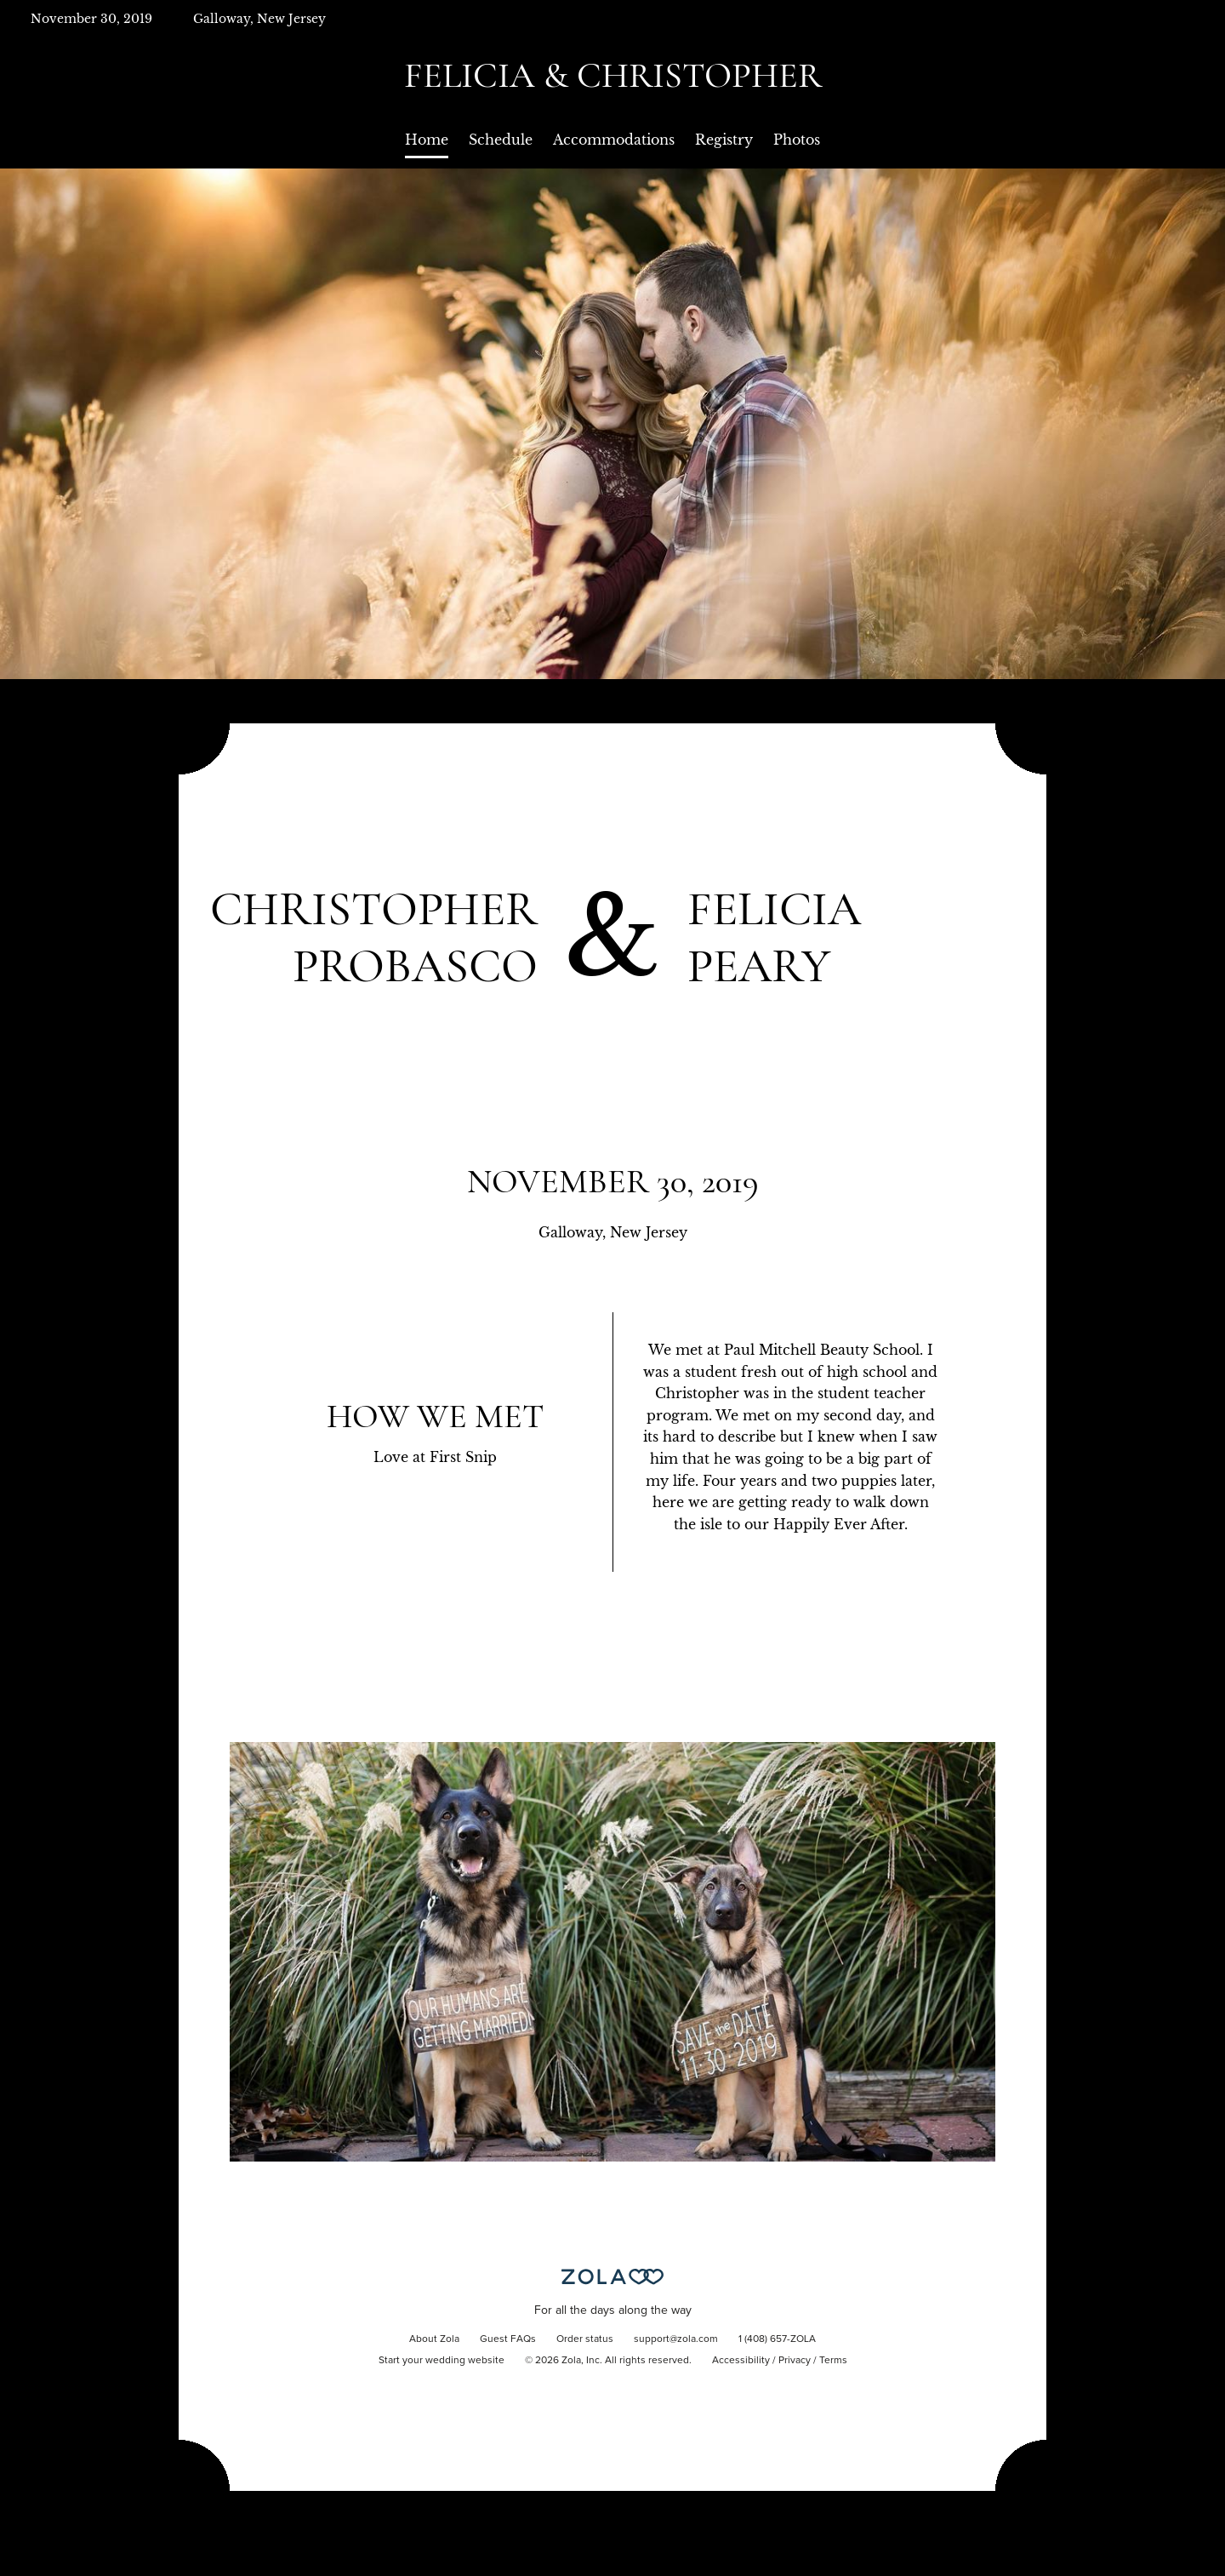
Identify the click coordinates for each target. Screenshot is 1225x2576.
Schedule (501, 139)
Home (426, 139)
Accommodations (614, 139)
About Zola (434, 2339)
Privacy (794, 2361)
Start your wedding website (441, 2361)
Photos (796, 139)
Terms (833, 2361)
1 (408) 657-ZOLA (777, 2339)
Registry (724, 139)
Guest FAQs (508, 2339)
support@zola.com (676, 2339)
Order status (584, 2339)
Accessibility (741, 2361)
